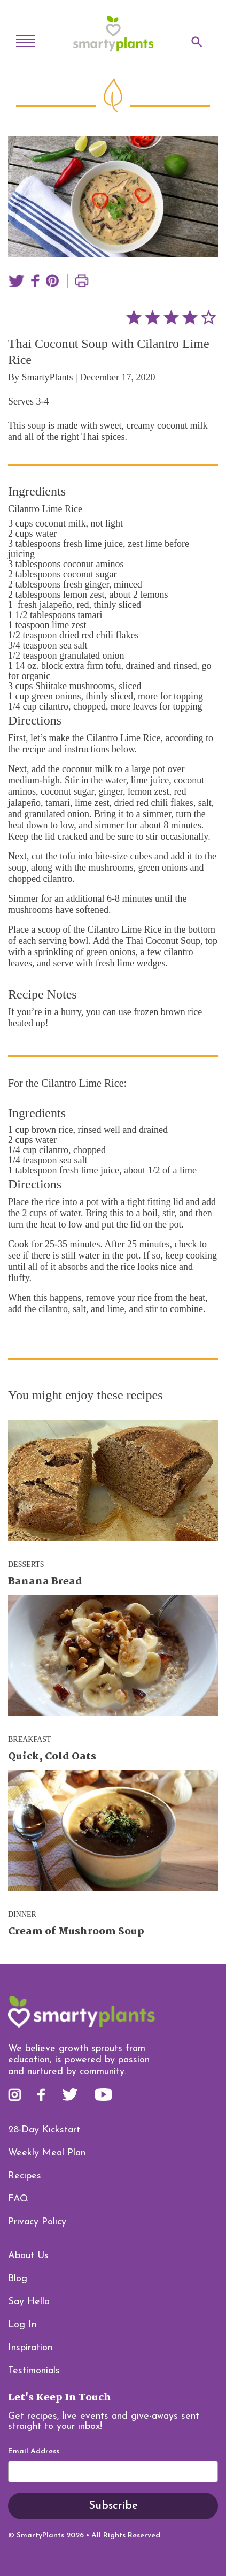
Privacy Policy (37, 2222)
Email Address (33, 2452)
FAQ (18, 2199)
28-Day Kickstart (44, 2130)
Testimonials (34, 2371)
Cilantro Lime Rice (45, 509)
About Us (28, 2256)
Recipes (24, 2176)
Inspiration (30, 2348)
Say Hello (29, 2302)
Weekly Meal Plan (46, 2153)
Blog (17, 2279)
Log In (22, 2325)
